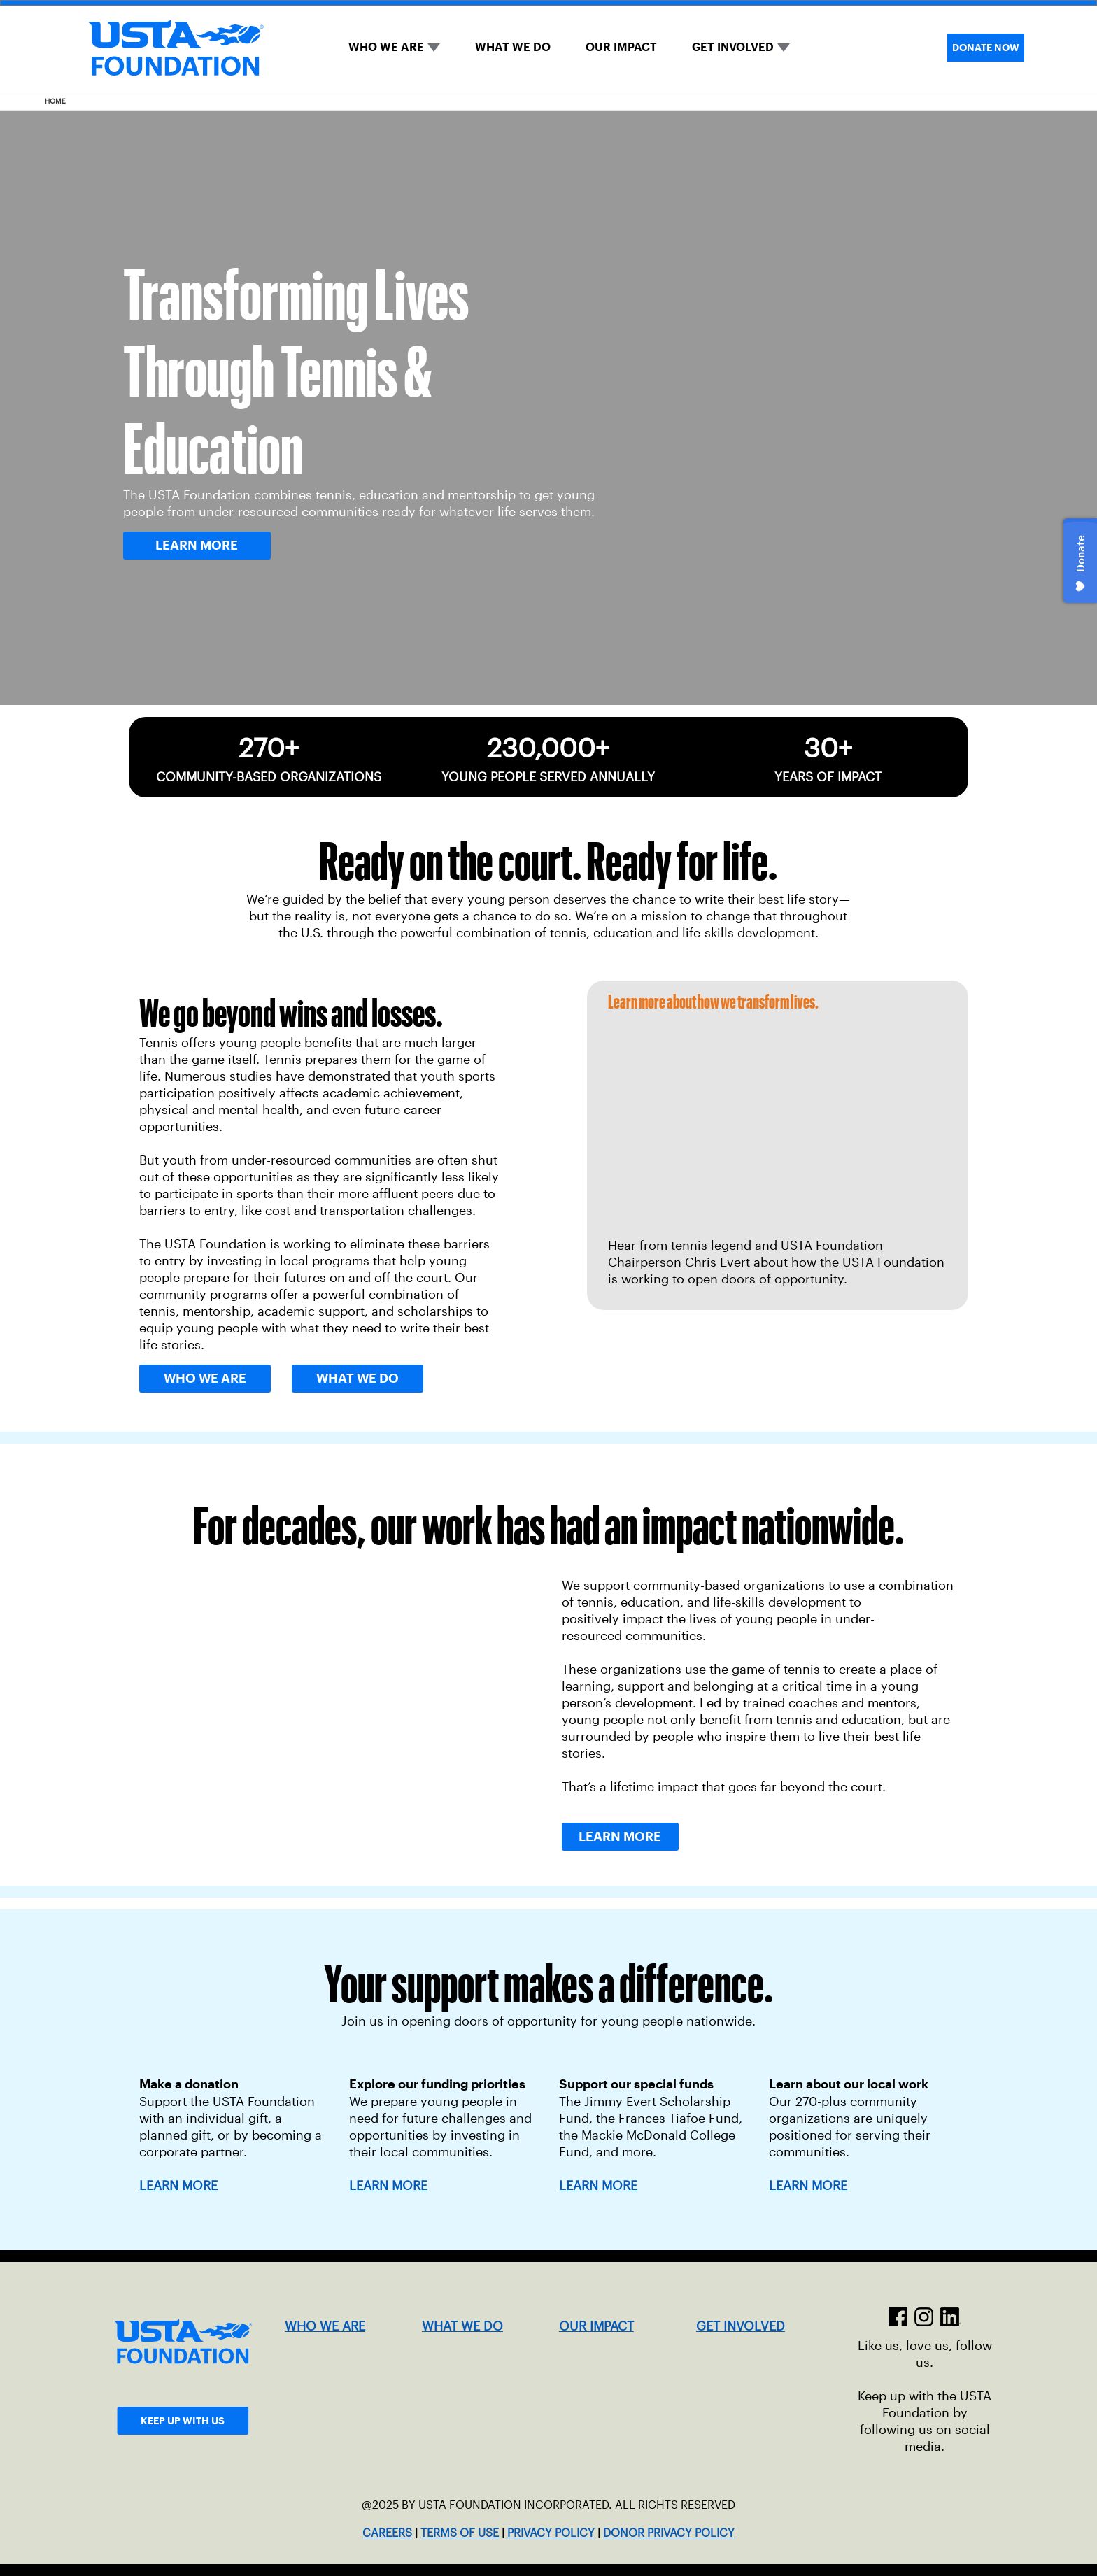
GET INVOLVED (733, 47)
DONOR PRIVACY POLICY (669, 2533)
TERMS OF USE (459, 2533)
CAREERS (387, 2533)
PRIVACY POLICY (551, 2533)
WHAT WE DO (513, 47)
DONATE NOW (985, 47)
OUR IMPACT (621, 47)
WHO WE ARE (386, 47)
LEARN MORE (388, 2186)
